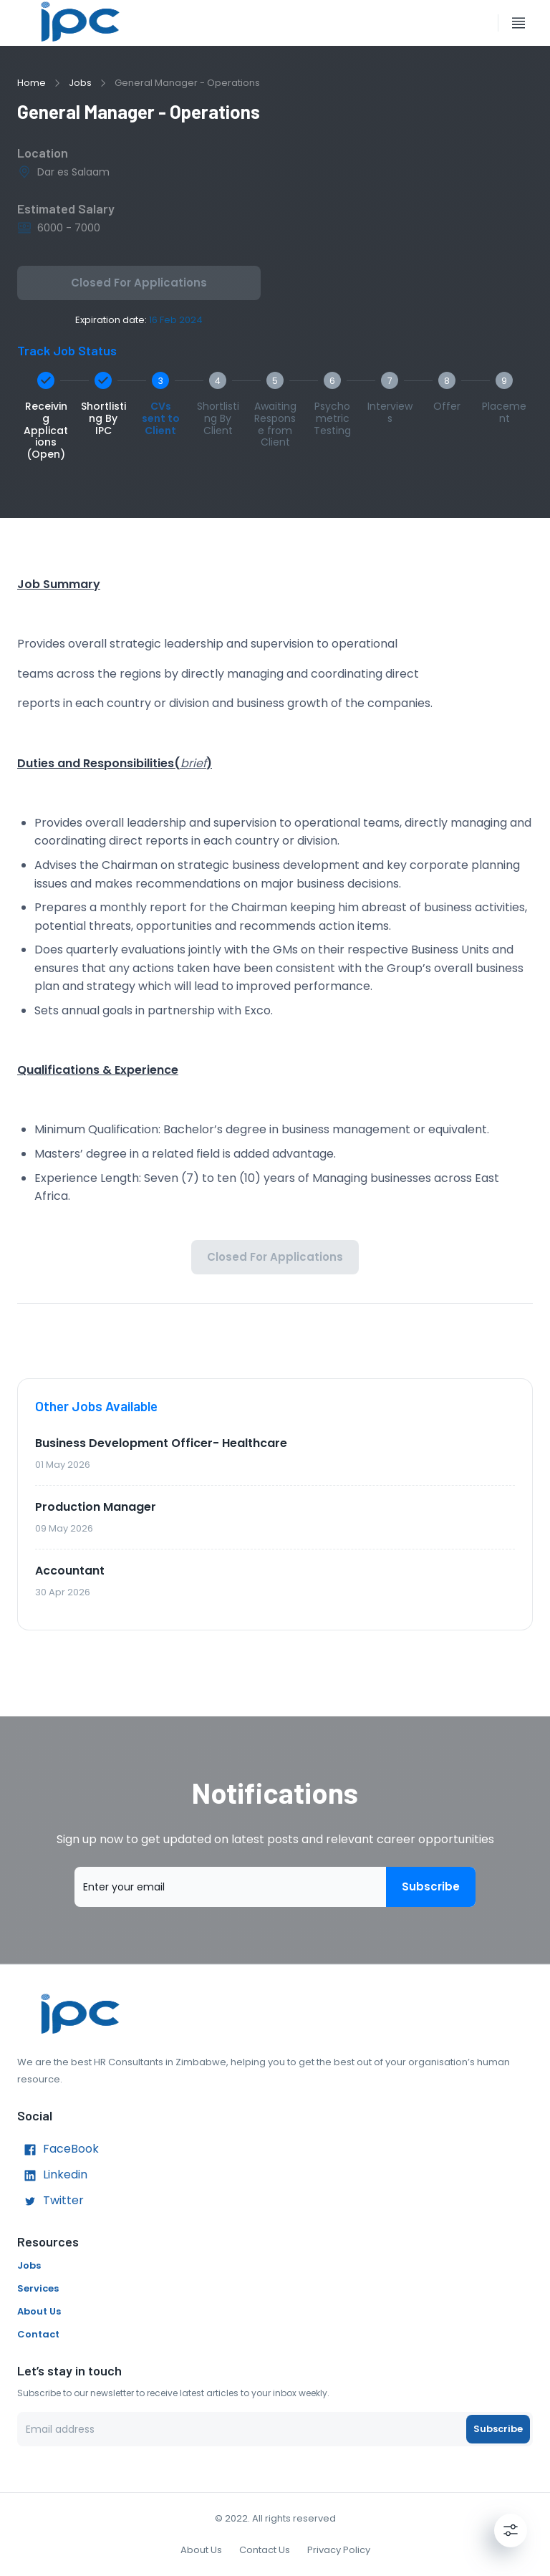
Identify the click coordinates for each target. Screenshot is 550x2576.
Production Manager (95, 1507)
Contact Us (264, 2550)
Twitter (50, 2201)
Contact (38, 2334)
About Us (39, 2311)
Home (31, 83)
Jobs (80, 83)
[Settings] (510, 2530)
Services (38, 2288)
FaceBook (58, 2150)
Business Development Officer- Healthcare (161, 1443)
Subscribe (431, 1887)
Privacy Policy (338, 2550)
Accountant (70, 1570)
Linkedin (52, 2175)
